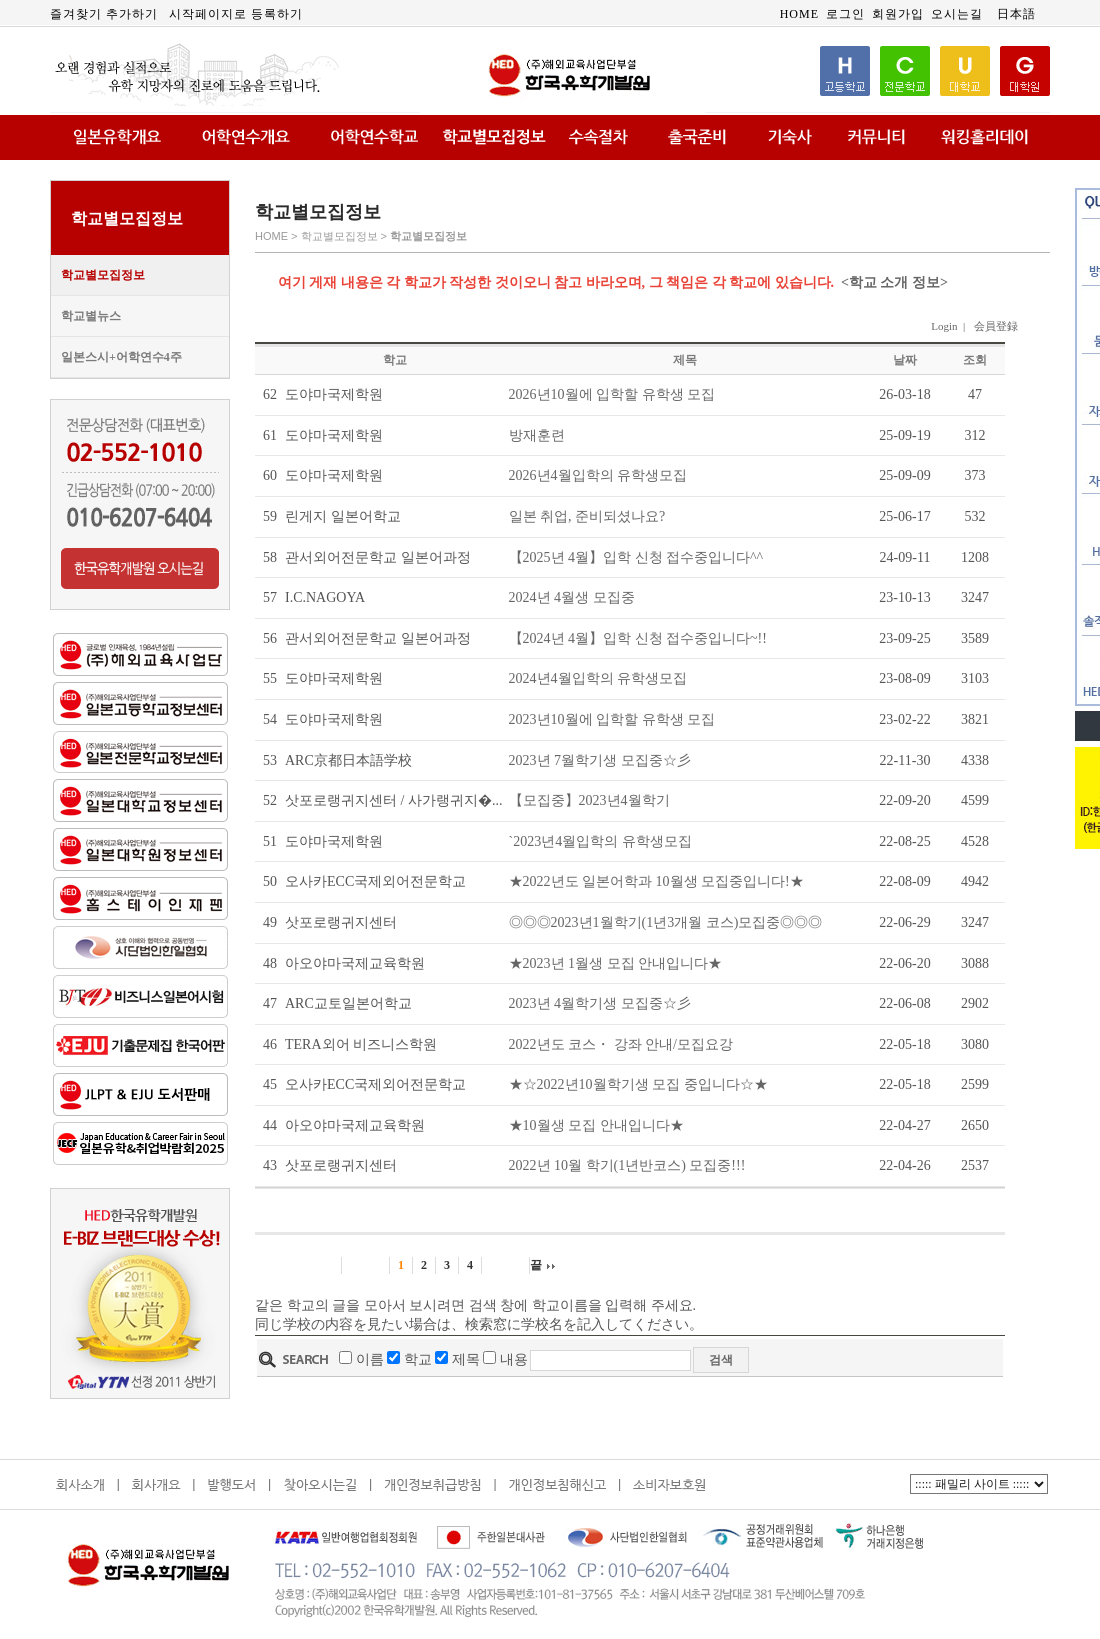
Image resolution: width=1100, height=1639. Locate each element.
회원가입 (898, 14)
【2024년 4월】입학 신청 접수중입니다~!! (638, 638)
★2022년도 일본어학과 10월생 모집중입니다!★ (656, 881)
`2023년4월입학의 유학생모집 (600, 841)
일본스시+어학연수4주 (121, 357)
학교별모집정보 (103, 275)
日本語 (1016, 14)
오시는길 (957, 14)
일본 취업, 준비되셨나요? (587, 516)
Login (944, 326)
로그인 (845, 14)
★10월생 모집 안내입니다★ (596, 1125)
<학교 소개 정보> (894, 282)
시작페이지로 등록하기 (236, 14)
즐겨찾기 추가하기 (104, 14)
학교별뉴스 (91, 316)
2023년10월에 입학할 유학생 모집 (612, 719)
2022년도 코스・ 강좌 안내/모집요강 (621, 1044)
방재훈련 (537, 435)
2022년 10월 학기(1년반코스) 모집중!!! (627, 1165)
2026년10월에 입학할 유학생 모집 (612, 394)
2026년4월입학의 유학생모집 (598, 475)
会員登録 (996, 326)
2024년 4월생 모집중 (572, 597)
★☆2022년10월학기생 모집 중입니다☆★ (638, 1084)
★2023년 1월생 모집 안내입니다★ (616, 963)
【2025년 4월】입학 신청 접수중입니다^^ (636, 557)
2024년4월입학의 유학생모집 (598, 678)
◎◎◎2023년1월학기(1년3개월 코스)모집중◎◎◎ (666, 922)
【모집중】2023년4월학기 (589, 800)
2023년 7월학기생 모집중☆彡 (600, 760)
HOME (799, 14)
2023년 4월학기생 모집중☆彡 (600, 1003)
